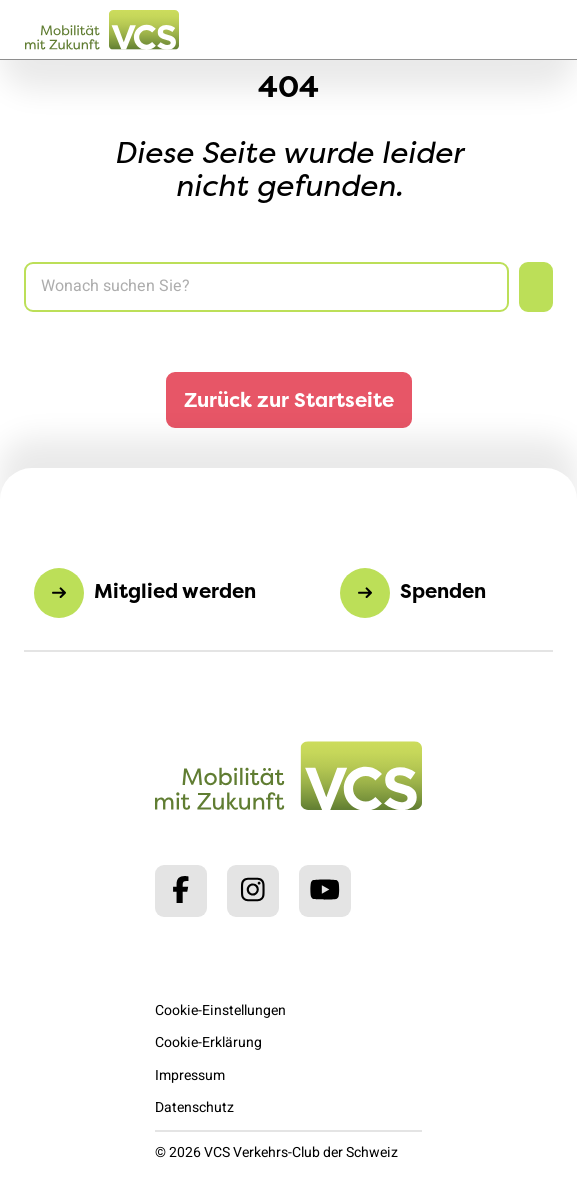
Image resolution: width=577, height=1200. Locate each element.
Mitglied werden (175, 590)
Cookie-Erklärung (208, 1042)
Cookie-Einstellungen (220, 1010)
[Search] (266, 287)
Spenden (443, 590)
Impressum (190, 1075)
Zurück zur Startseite (289, 399)
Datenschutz (194, 1107)
